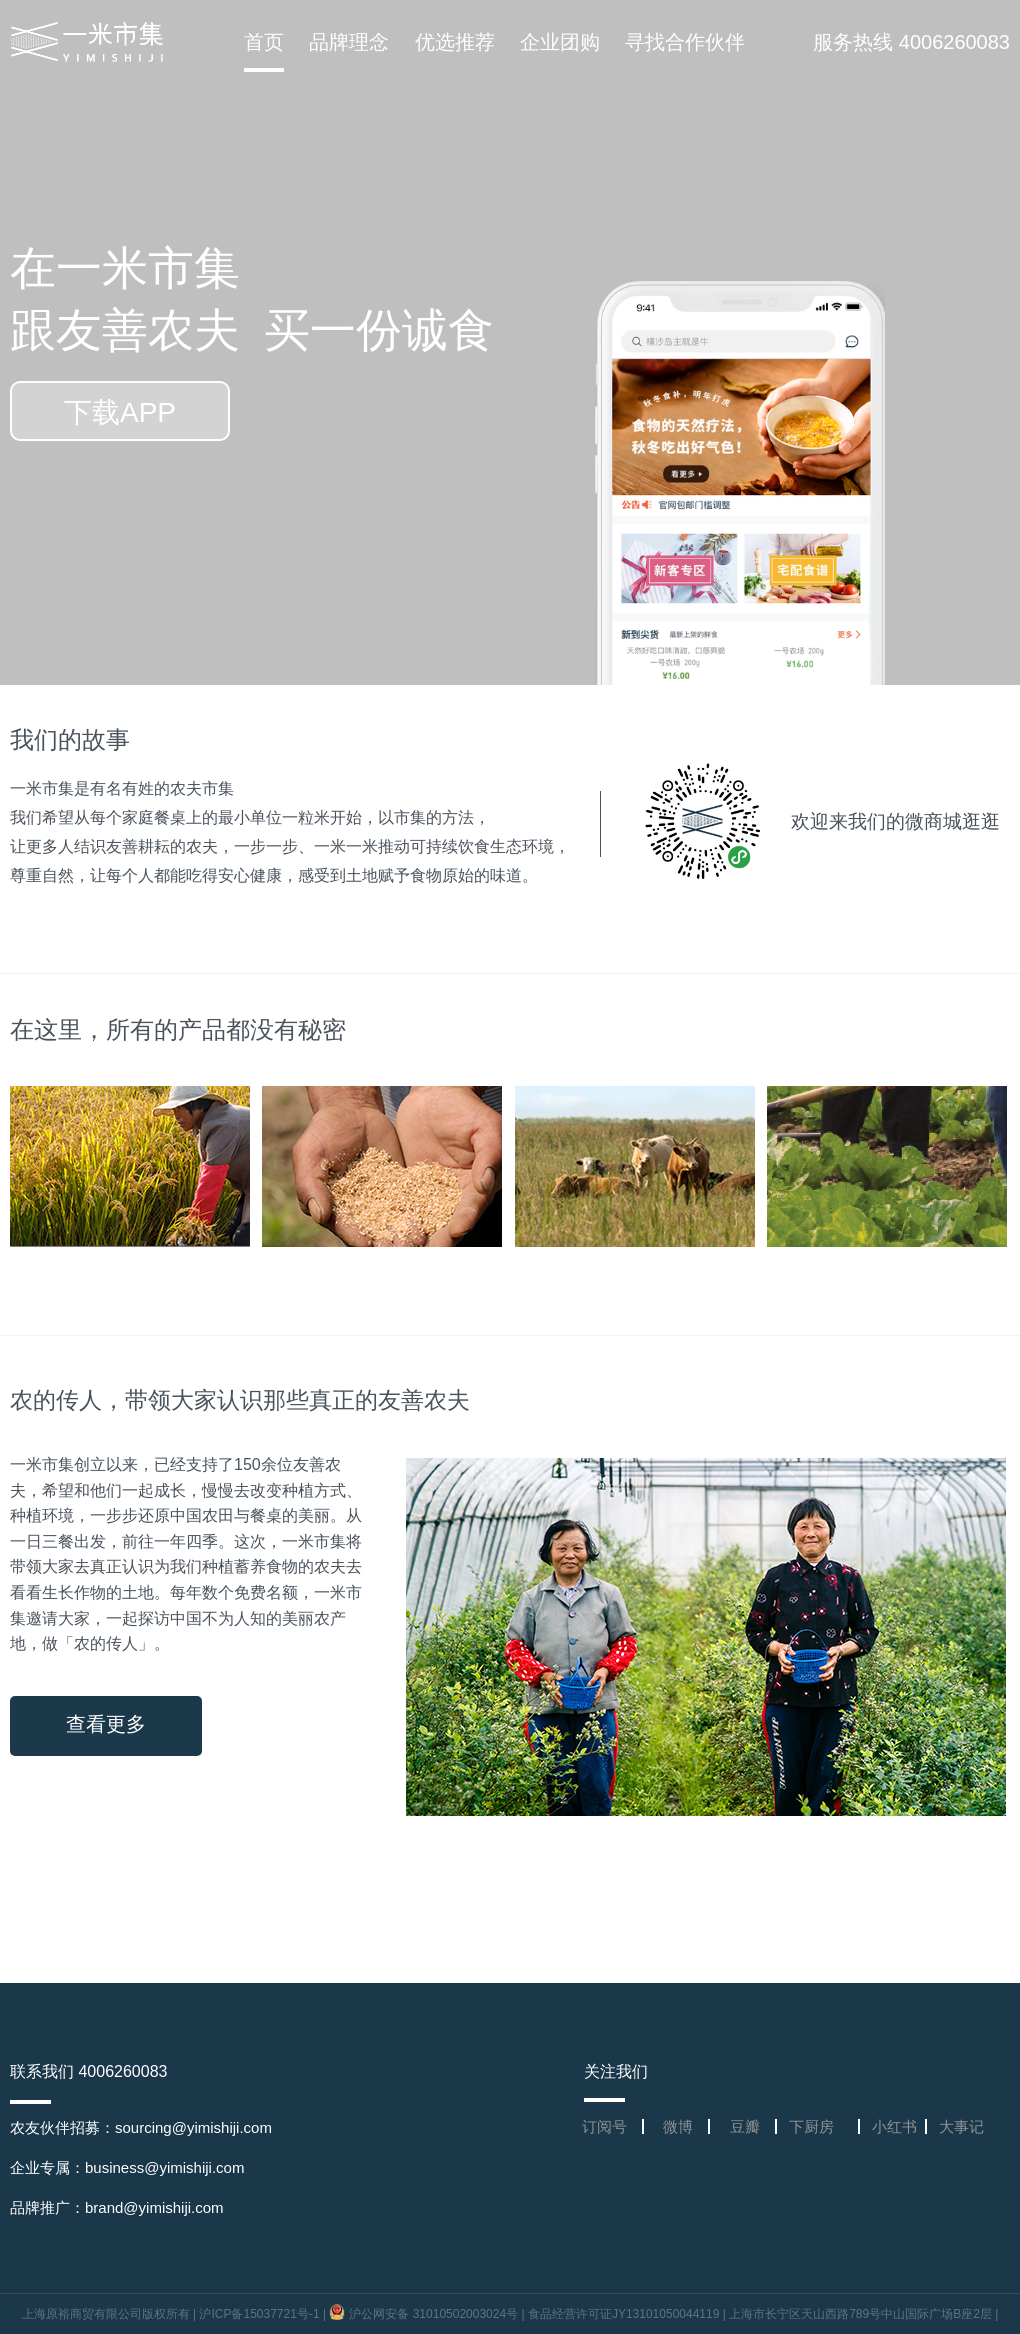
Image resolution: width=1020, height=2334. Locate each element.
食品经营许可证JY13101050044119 (623, 2314)
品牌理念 (349, 42)
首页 (264, 42)
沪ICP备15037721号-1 (259, 2314)
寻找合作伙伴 (685, 42)
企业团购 (560, 42)
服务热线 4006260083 (911, 42)
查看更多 (106, 1724)
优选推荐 (455, 42)
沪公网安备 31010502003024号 (425, 2314)
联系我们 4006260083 (88, 2071)
